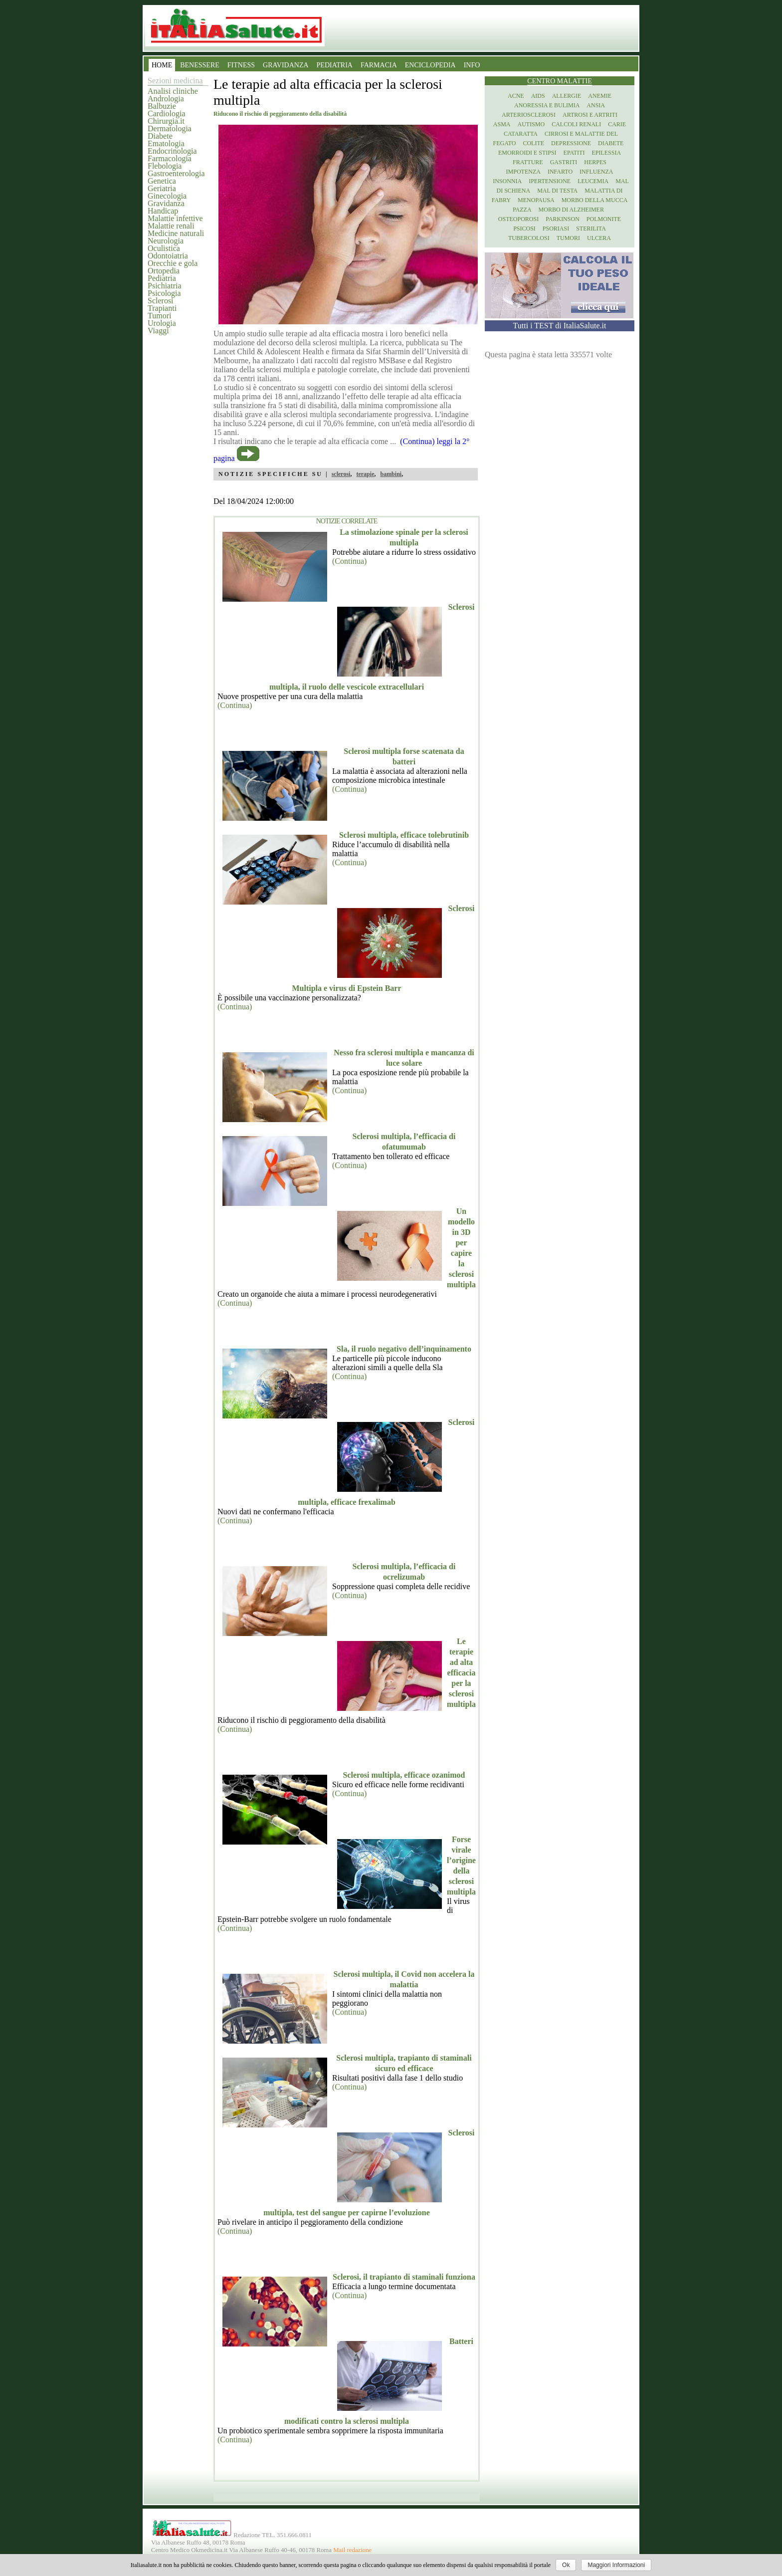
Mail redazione (352, 2550)
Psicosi (524, 228)
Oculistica (164, 248)
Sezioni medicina (175, 80)
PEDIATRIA (335, 65)
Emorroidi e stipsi (527, 152)
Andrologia (166, 98)
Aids (538, 95)
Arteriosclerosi (529, 114)
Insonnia (507, 181)
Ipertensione (550, 181)
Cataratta (521, 133)
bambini (390, 473)
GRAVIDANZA (286, 65)
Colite (533, 143)
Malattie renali (171, 226)
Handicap (163, 211)
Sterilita (591, 228)
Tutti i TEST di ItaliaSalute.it (559, 325)
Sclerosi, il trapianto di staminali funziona (404, 2277)
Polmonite (603, 219)
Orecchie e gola (172, 263)
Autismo (531, 124)
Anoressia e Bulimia (547, 105)
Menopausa (536, 200)
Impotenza (523, 171)
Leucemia (593, 181)
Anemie (599, 95)
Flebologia (165, 166)
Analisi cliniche (173, 91)
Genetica (162, 181)
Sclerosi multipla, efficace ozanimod (404, 1775)
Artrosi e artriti (590, 114)
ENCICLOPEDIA (430, 65)
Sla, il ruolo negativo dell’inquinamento (404, 1349)
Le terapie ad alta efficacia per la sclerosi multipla (461, 1672)
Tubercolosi (529, 237)
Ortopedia (164, 270)
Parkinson (563, 219)
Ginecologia (167, 196)
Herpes (595, 162)
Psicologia (164, 293)
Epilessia (606, 152)
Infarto (560, 171)
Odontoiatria (168, 255)
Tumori (159, 315)
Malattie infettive (175, 218)
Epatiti (574, 152)
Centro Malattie (559, 81)
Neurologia (166, 240)
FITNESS (241, 65)
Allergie (567, 95)
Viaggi (158, 330)
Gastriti (564, 162)
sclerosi (341, 473)
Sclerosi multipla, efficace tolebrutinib (404, 835)
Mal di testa (557, 190)
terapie (365, 473)
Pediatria (162, 278)
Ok (566, 2565)
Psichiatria (165, 285)
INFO (472, 65)
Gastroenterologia (176, 173)
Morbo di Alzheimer (571, 209)
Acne (516, 95)
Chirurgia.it (166, 121)
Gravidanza (166, 203)
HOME (162, 65)
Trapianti (162, 308)
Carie (617, 124)
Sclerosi (161, 300)
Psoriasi (556, 228)
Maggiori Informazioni (616, 2565)
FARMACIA (379, 65)
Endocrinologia (172, 151)
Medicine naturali (176, 233)
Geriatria (162, 188)
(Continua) (349, 561)
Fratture (528, 162)
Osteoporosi (518, 219)
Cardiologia (167, 113)
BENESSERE (199, 65)
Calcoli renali (576, 124)
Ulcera (599, 237)
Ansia (595, 105)
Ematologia (166, 143)
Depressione (571, 143)
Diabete (160, 136)
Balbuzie (162, 106)
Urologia (162, 323)
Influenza (596, 171)
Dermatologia (170, 128)
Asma (502, 124)
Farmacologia (170, 158)
